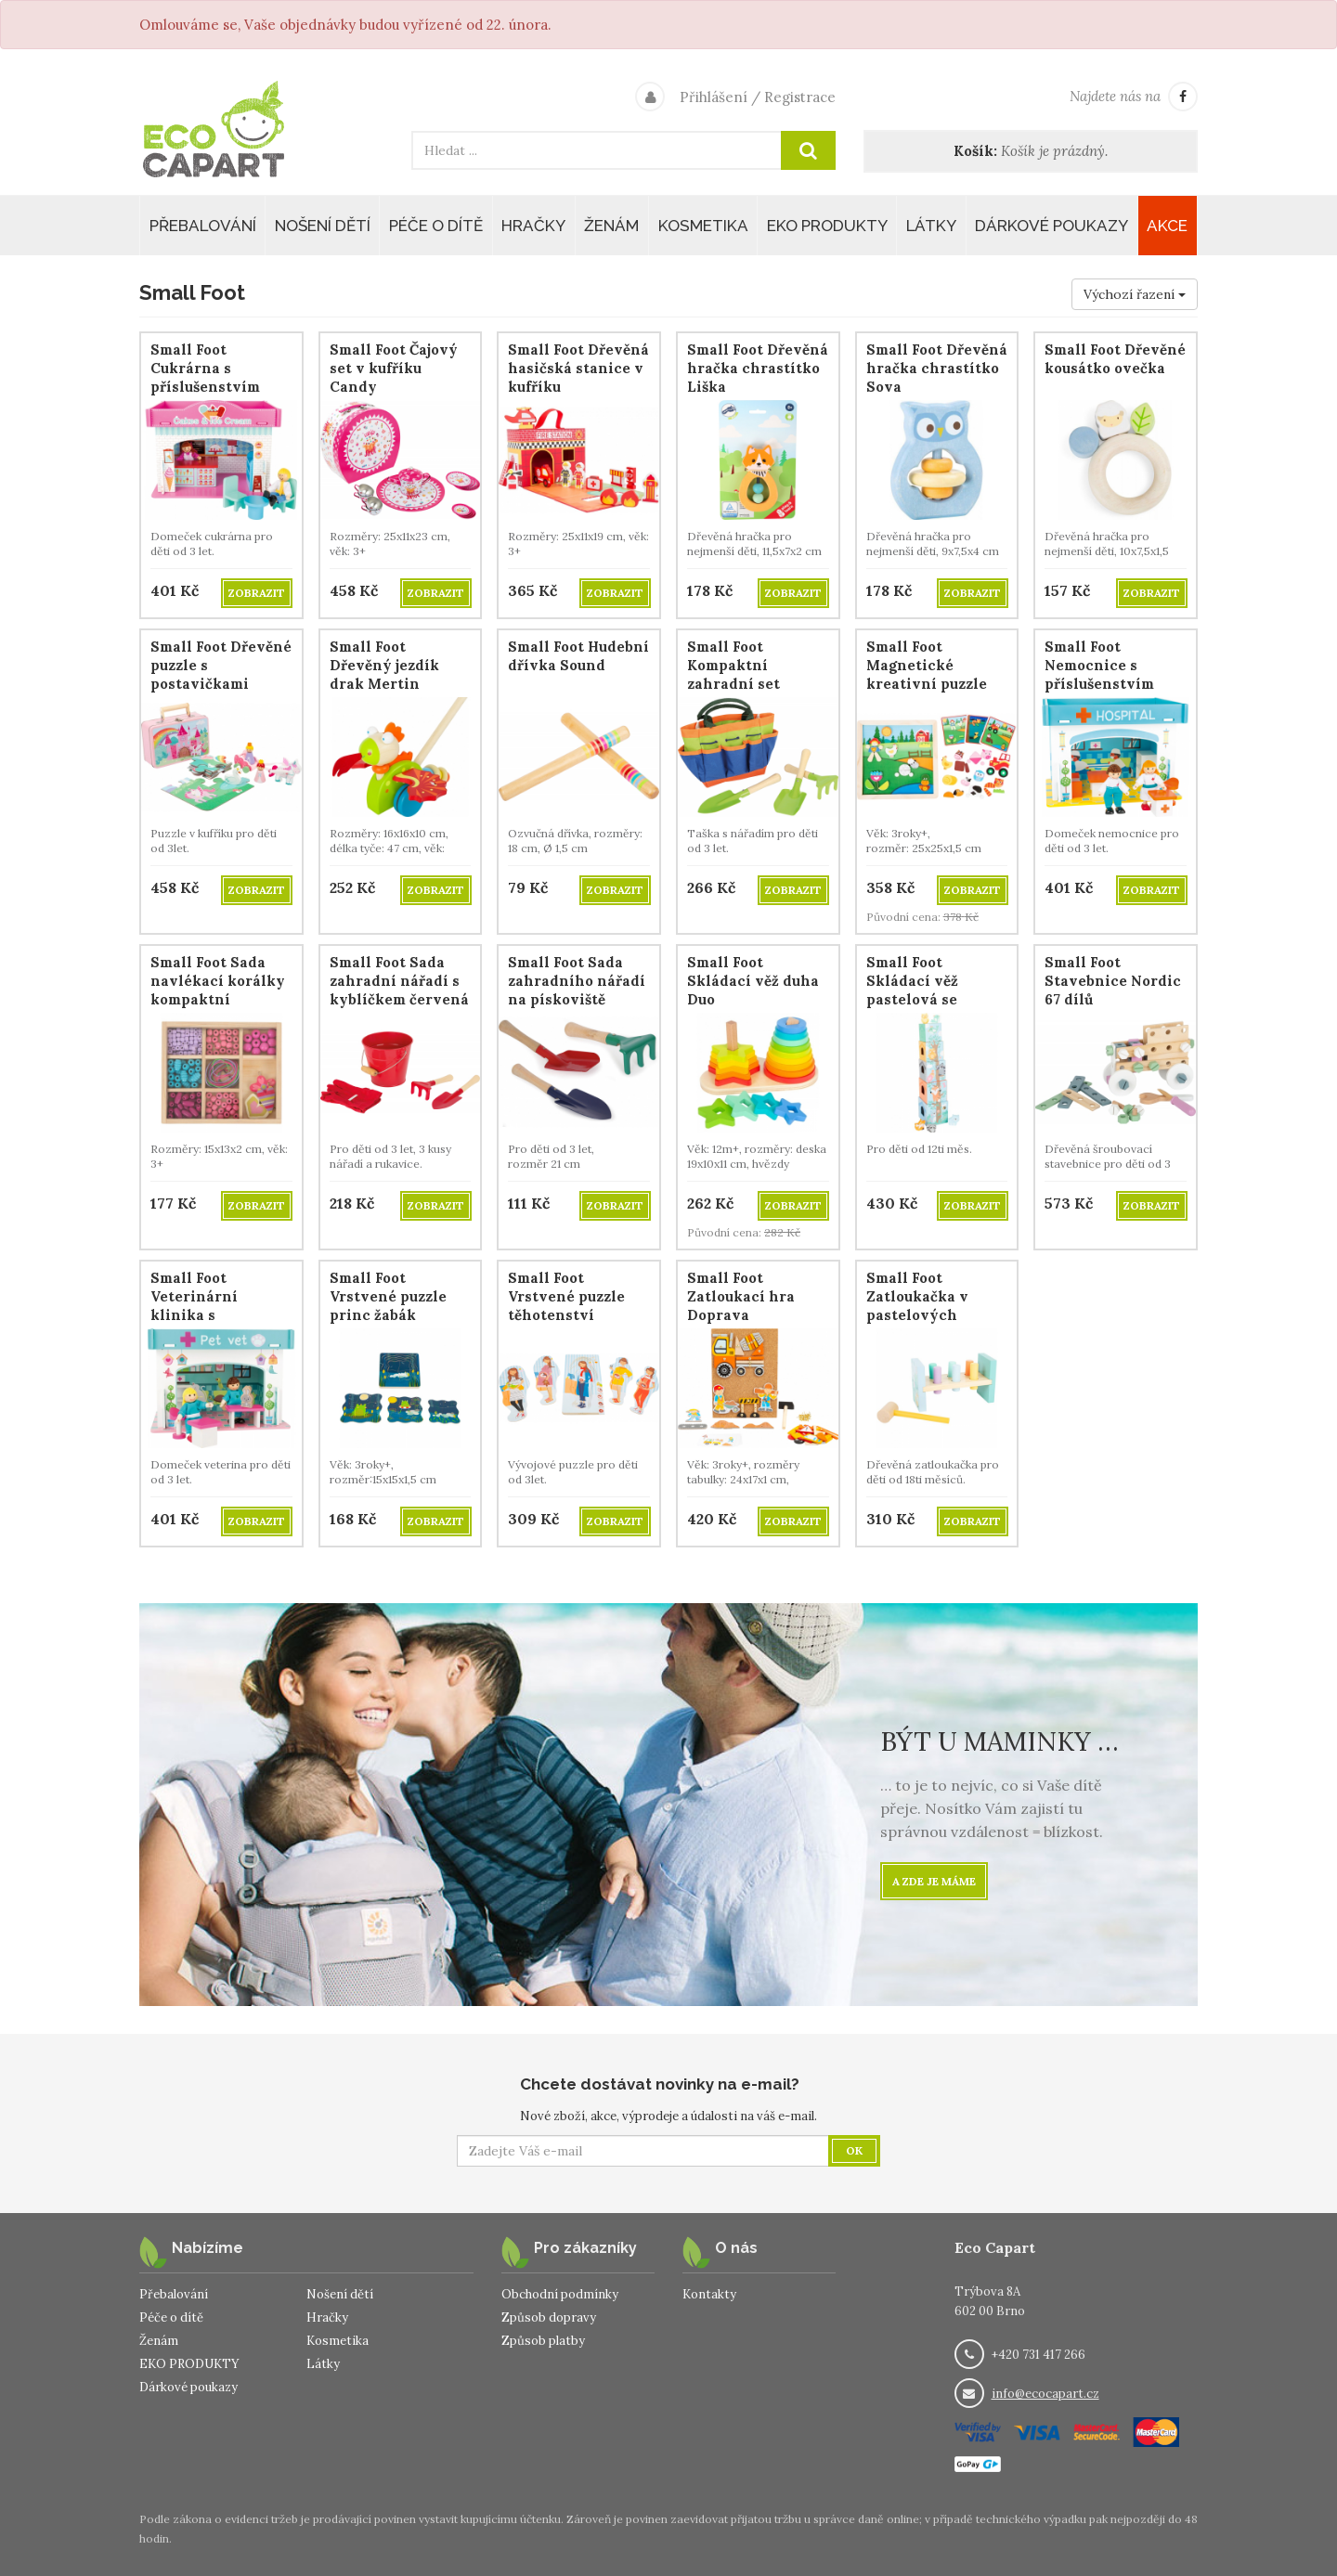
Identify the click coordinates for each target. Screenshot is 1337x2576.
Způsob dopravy (548, 2317)
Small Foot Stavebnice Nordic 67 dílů (1113, 980)
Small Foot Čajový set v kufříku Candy (394, 368)
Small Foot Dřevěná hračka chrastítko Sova (936, 368)
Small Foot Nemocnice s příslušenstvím (1099, 665)
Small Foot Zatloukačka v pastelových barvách (917, 1305)
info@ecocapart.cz (1045, 2393)
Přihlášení (713, 97)
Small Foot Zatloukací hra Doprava (741, 1296)
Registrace (800, 97)
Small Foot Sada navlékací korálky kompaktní (217, 980)
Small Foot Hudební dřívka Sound (578, 656)
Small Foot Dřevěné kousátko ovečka (1115, 359)
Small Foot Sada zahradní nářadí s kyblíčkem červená (399, 980)
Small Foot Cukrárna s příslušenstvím (205, 368)
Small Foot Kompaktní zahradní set (733, 665)
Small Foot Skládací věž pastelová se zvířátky (912, 990)
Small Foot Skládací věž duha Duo (753, 980)
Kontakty (709, 2294)
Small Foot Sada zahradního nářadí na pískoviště (576, 980)
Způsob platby (543, 2341)
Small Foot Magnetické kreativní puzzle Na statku (926, 674)
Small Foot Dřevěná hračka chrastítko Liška (757, 368)
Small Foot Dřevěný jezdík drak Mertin (384, 665)
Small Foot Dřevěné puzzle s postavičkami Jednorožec (221, 674)
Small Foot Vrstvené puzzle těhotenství (566, 1296)
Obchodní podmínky (559, 2294)
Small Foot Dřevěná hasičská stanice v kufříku (578, 368)
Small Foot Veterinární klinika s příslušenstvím (205, 1305)
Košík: (975, 151)
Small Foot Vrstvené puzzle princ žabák (388, 1296)
